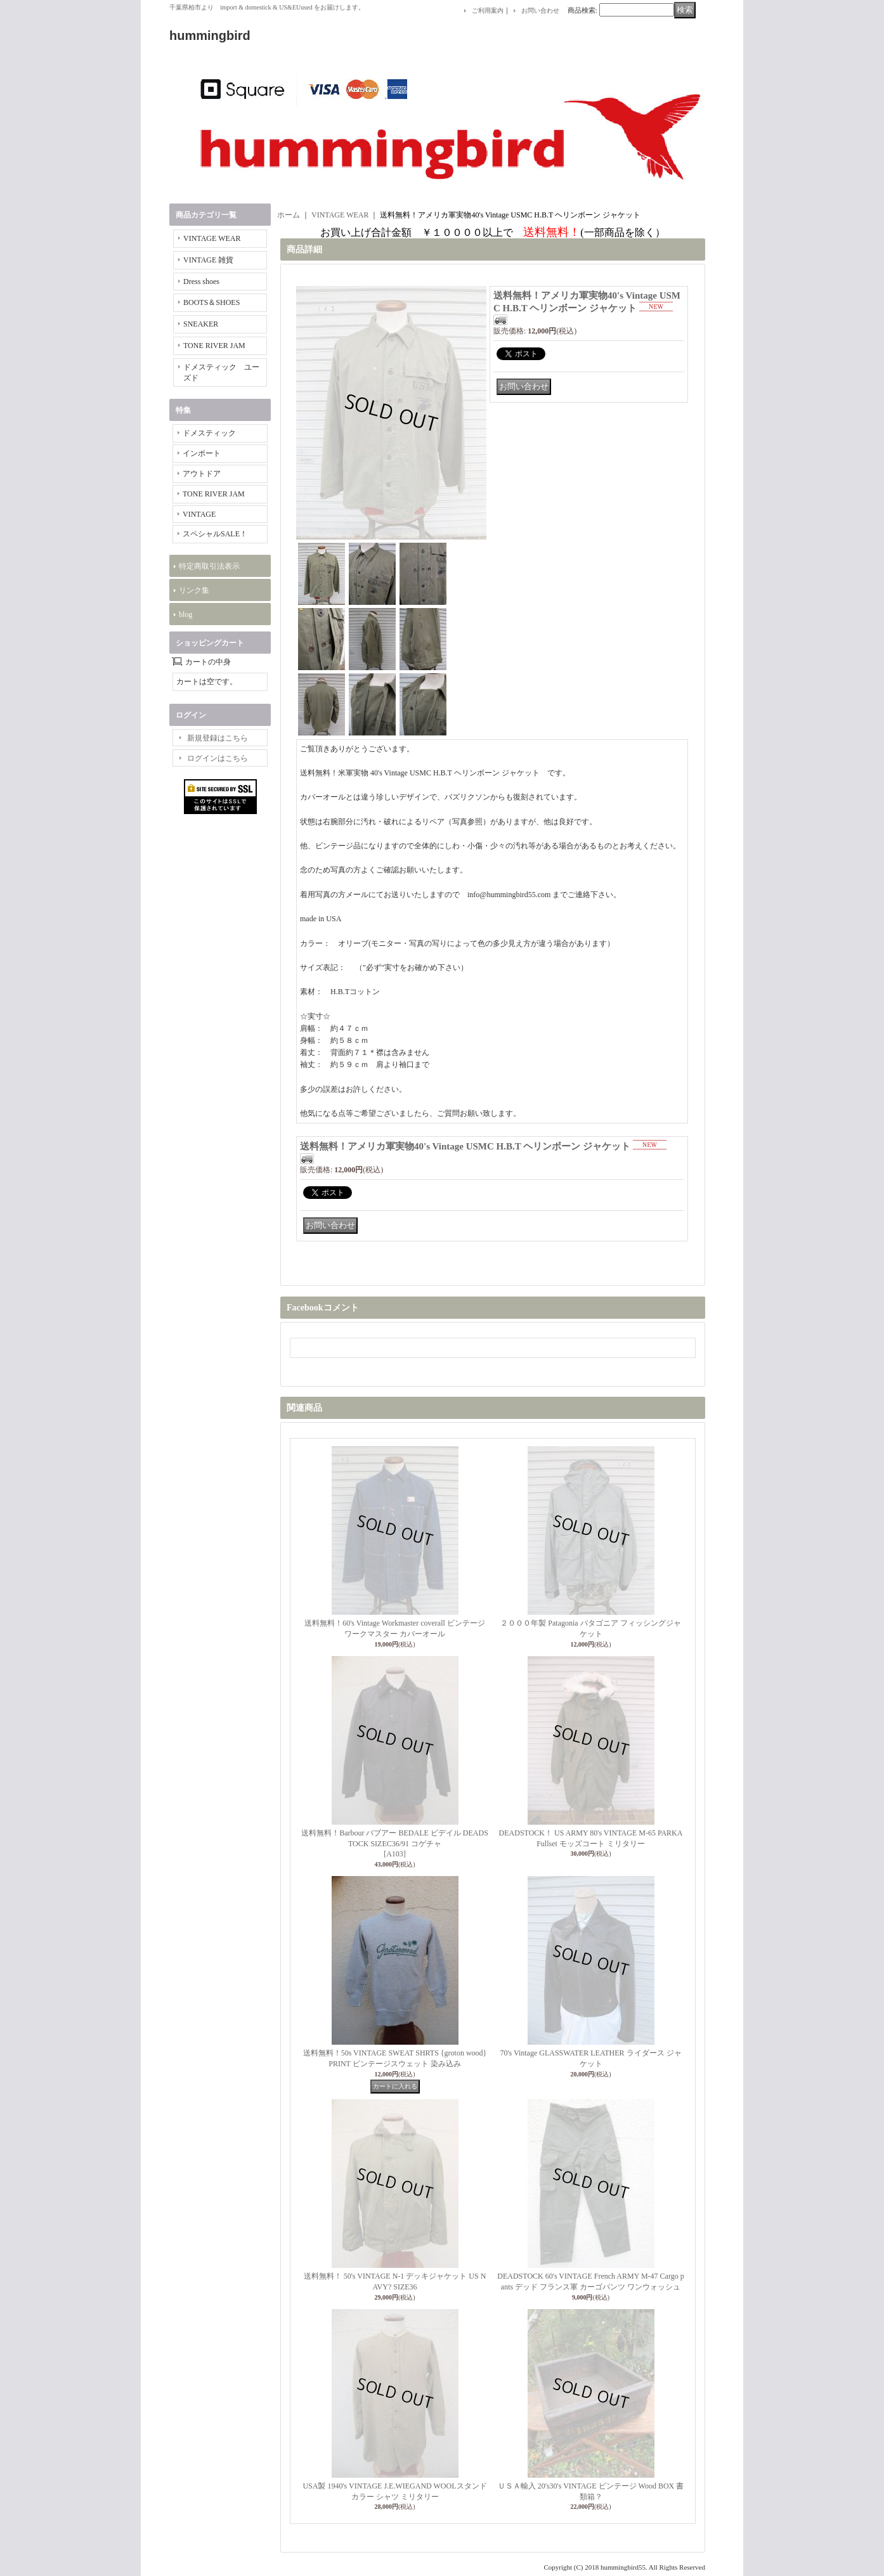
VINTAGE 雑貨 (208, 260)
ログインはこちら (217, 758)
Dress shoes (201, 281)
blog (185, 614)
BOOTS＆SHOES (211, 302)
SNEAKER (200, 324)
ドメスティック (209, 433)
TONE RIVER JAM (214, 345)
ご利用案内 (488, 10)
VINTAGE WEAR (211, 238)
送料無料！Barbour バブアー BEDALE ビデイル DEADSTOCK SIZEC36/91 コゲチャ (394, 1843)
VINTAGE (199, 514)
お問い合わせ (540, 10)
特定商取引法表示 (209, 566)
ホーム (288, 214)
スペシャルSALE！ (215, 533)
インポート (202, 453)
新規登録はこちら (217, 738)
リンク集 (194, 590)
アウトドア (202, 473)
